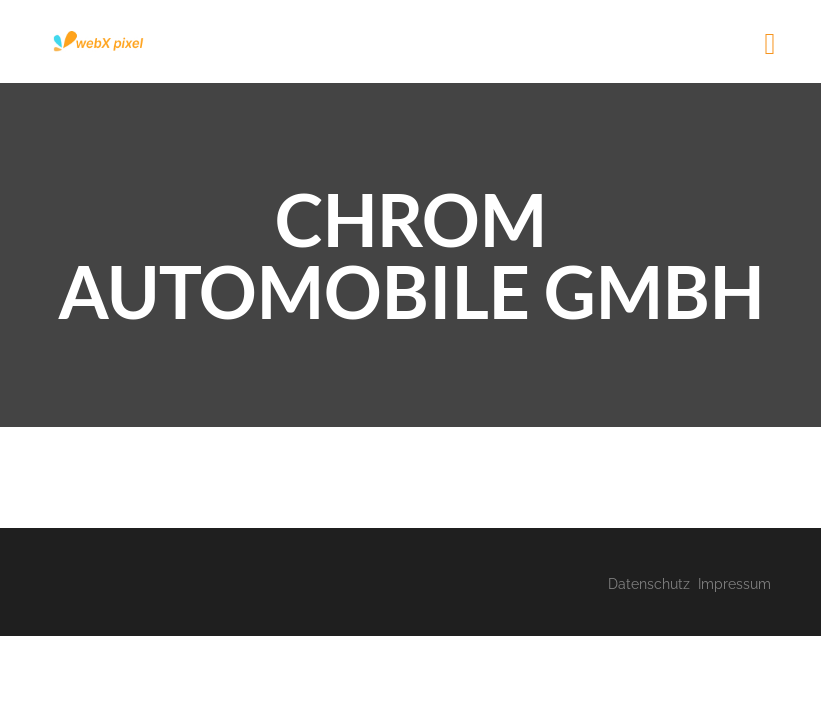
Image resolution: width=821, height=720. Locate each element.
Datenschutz (649, 584)
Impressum (734, 584)
